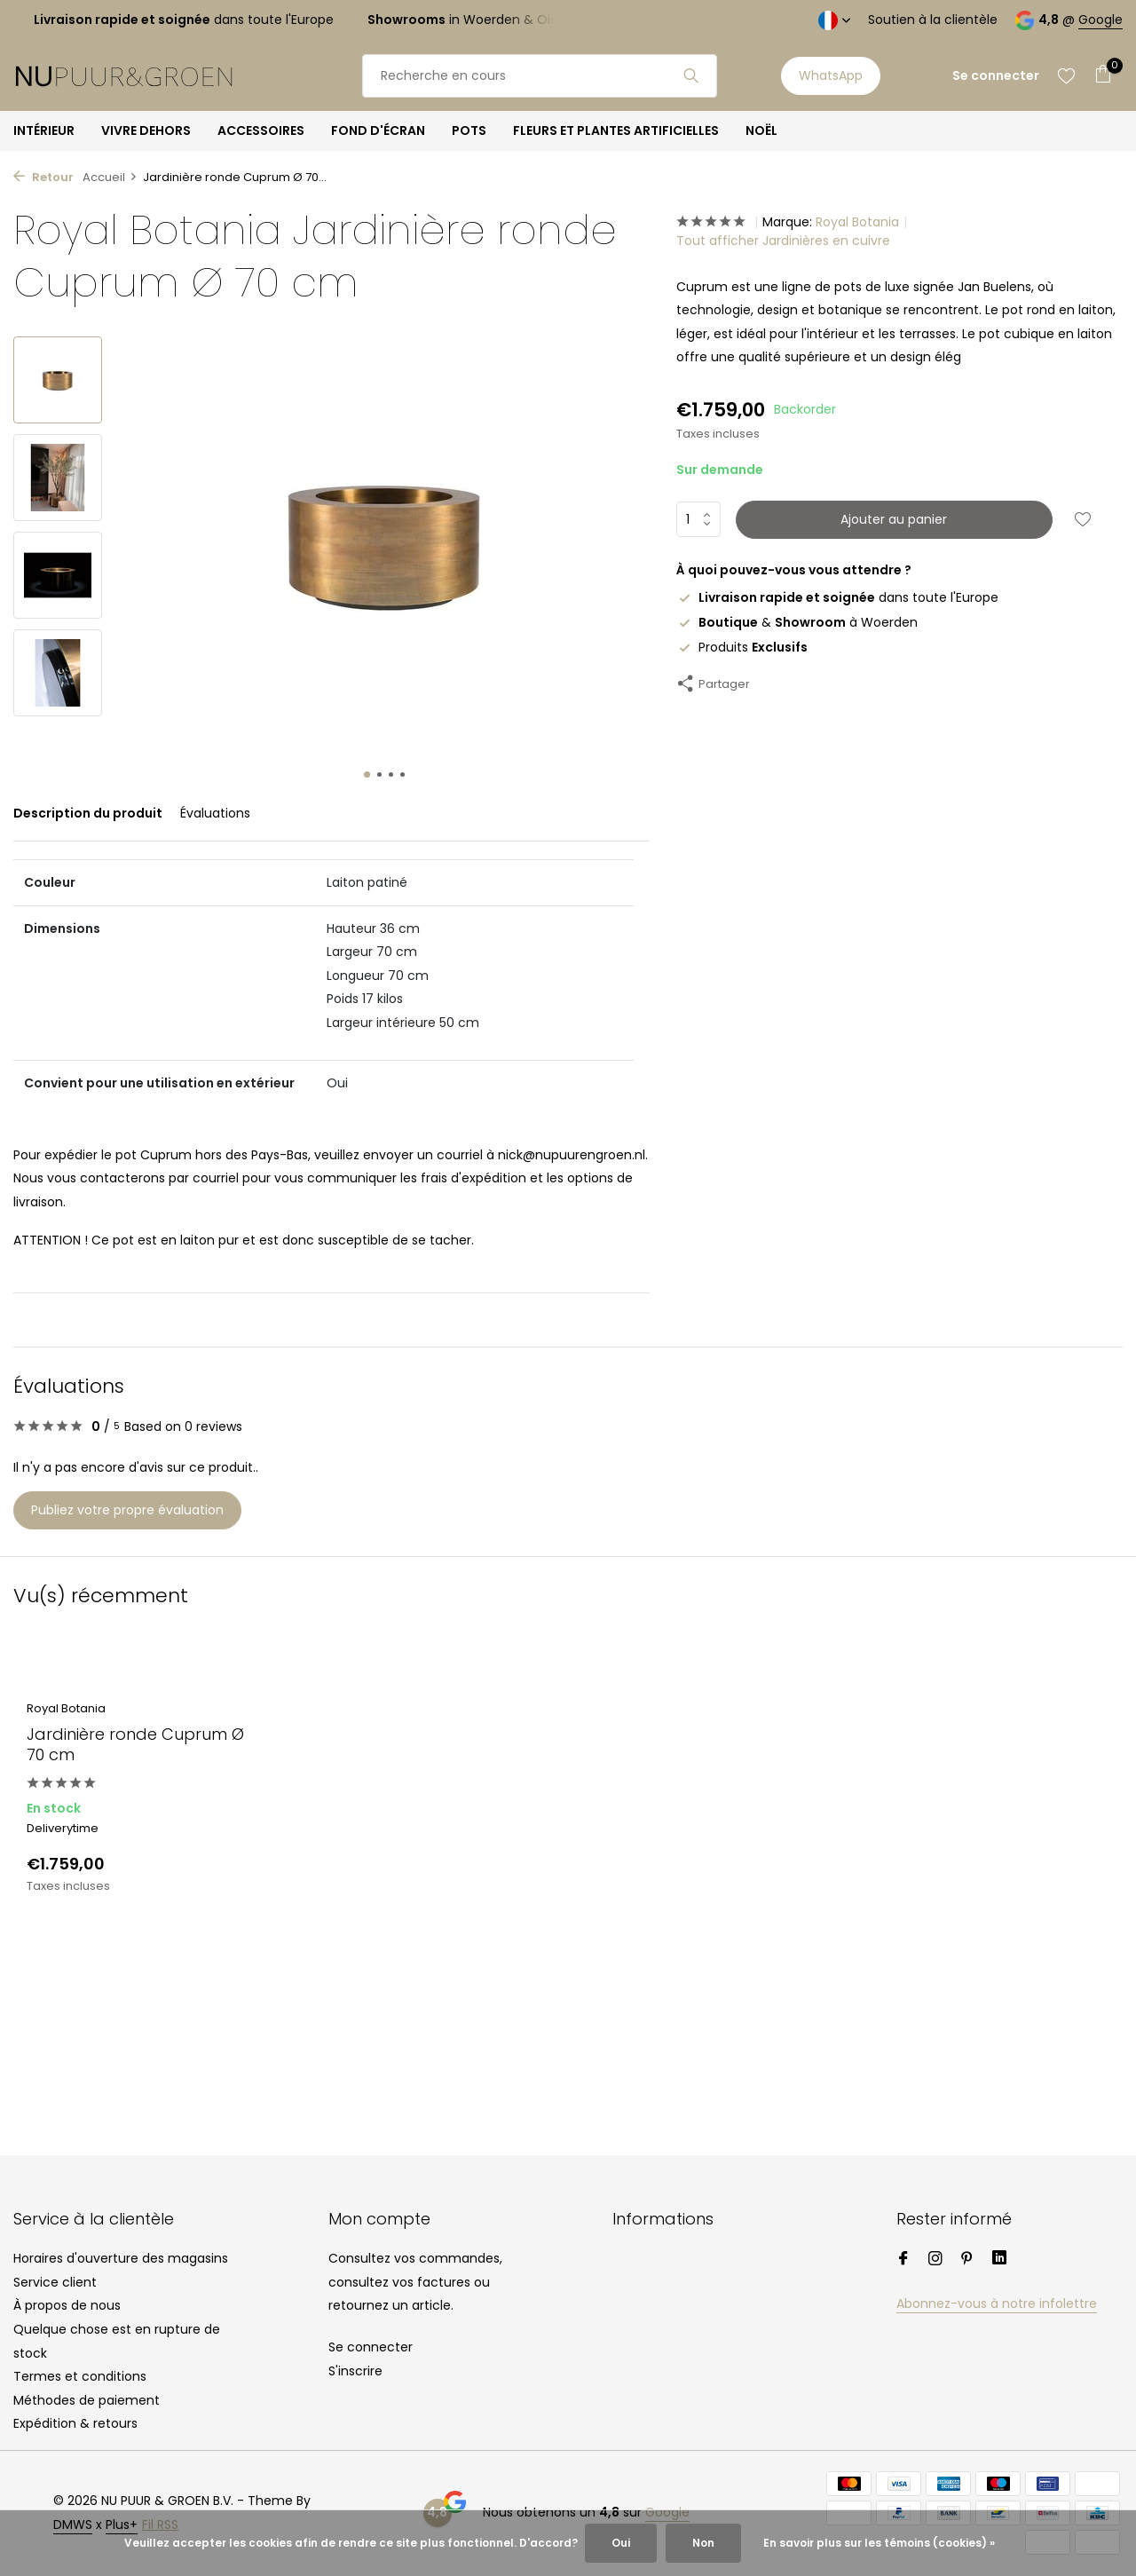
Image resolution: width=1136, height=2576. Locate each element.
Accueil (110, 177)
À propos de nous (67, 2305)
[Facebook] (903, 2260)
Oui (620, 2542)
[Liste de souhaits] (1066, 75)
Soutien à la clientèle (933, 19)
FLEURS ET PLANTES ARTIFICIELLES (616, 130)
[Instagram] (935, 2260)
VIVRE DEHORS (146, 130)
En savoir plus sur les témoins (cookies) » (879, 2542)
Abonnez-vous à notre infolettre (996, 2303)
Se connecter (370, 2347)
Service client (55, 2282)
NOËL (761, 130)
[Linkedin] (999, 2260)
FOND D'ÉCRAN (378, 130)
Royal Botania (857, 222)
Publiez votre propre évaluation (127, 1510)
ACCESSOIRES (260, 130)
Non (703, 2542)
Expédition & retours (75, 2423)
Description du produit (87, 813)
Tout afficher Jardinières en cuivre (783, 240)
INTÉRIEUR (44, 130)
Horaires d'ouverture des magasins (120, 2258)
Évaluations (215, 813)
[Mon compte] (995, 76)
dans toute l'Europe (837, 597)
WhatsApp (831, 75)
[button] (367, 774)
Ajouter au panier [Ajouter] (893, 519)
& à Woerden (797, 622)
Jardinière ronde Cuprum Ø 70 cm (135, 1745)
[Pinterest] (967, 2260)
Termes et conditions (79, 2376)
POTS (469, 130)
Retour (43, 177)
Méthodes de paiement (86, 2400)
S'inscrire (355, 2371)
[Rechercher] (539, 76)
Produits (742, 647)
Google (1100, 19)
